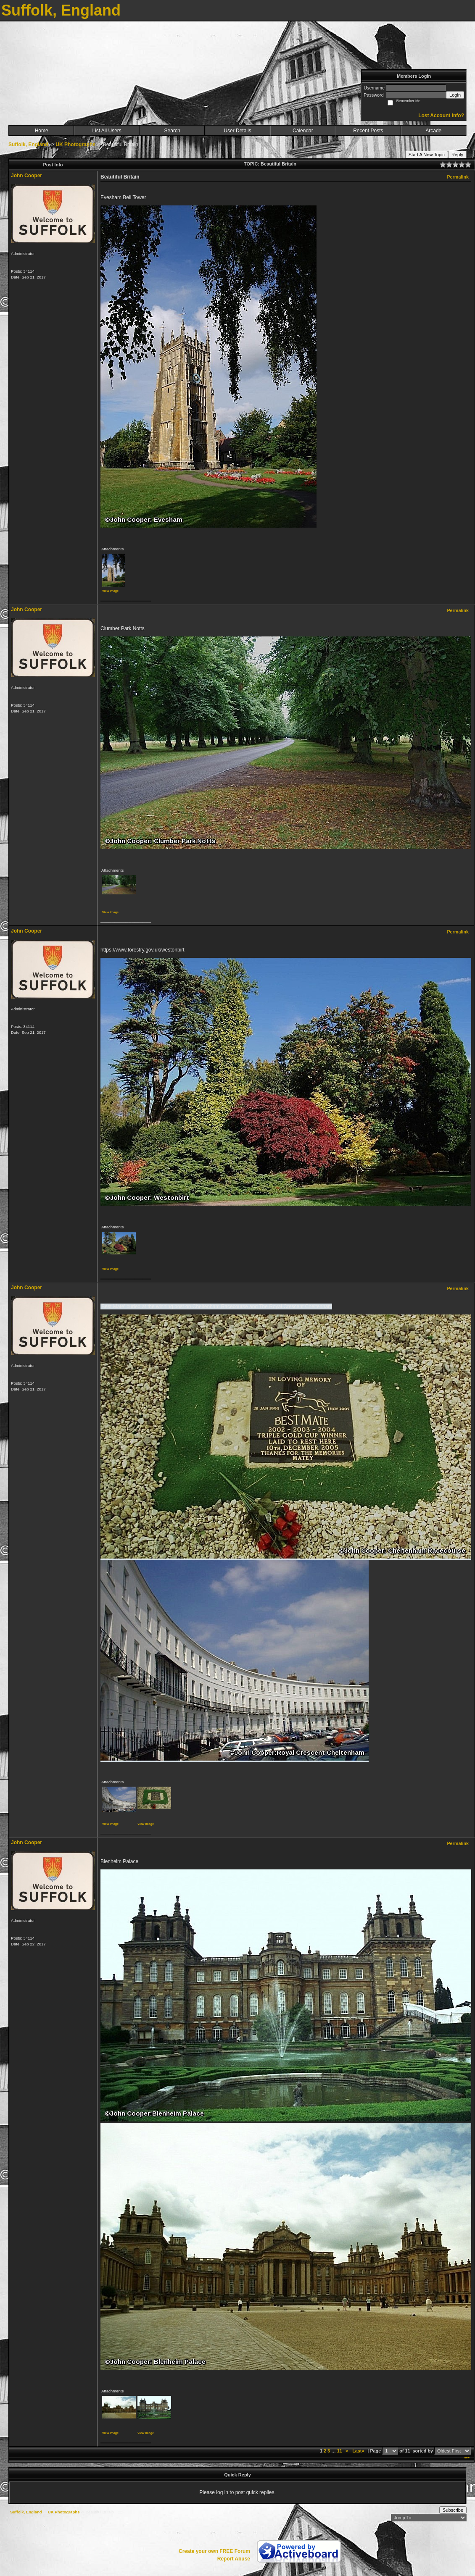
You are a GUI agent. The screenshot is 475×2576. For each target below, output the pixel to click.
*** (467, 2458)
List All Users (106, 131)
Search (172, 131)
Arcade (433, 131)
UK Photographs (75, 144)
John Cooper (26, 176)
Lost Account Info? (441, 115)
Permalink (458, 176)
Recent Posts (368, 131)
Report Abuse (233, 2559)
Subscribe (453, 2510)
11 (339, 2450)
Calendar (303, 131)
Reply (457, 154)
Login (455, 94)
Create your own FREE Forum (214, 2551)
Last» (358, 2450)
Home (41, 131)
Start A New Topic (427, 154)
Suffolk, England (28, 144)
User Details (237, 131)
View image (110, 591)
